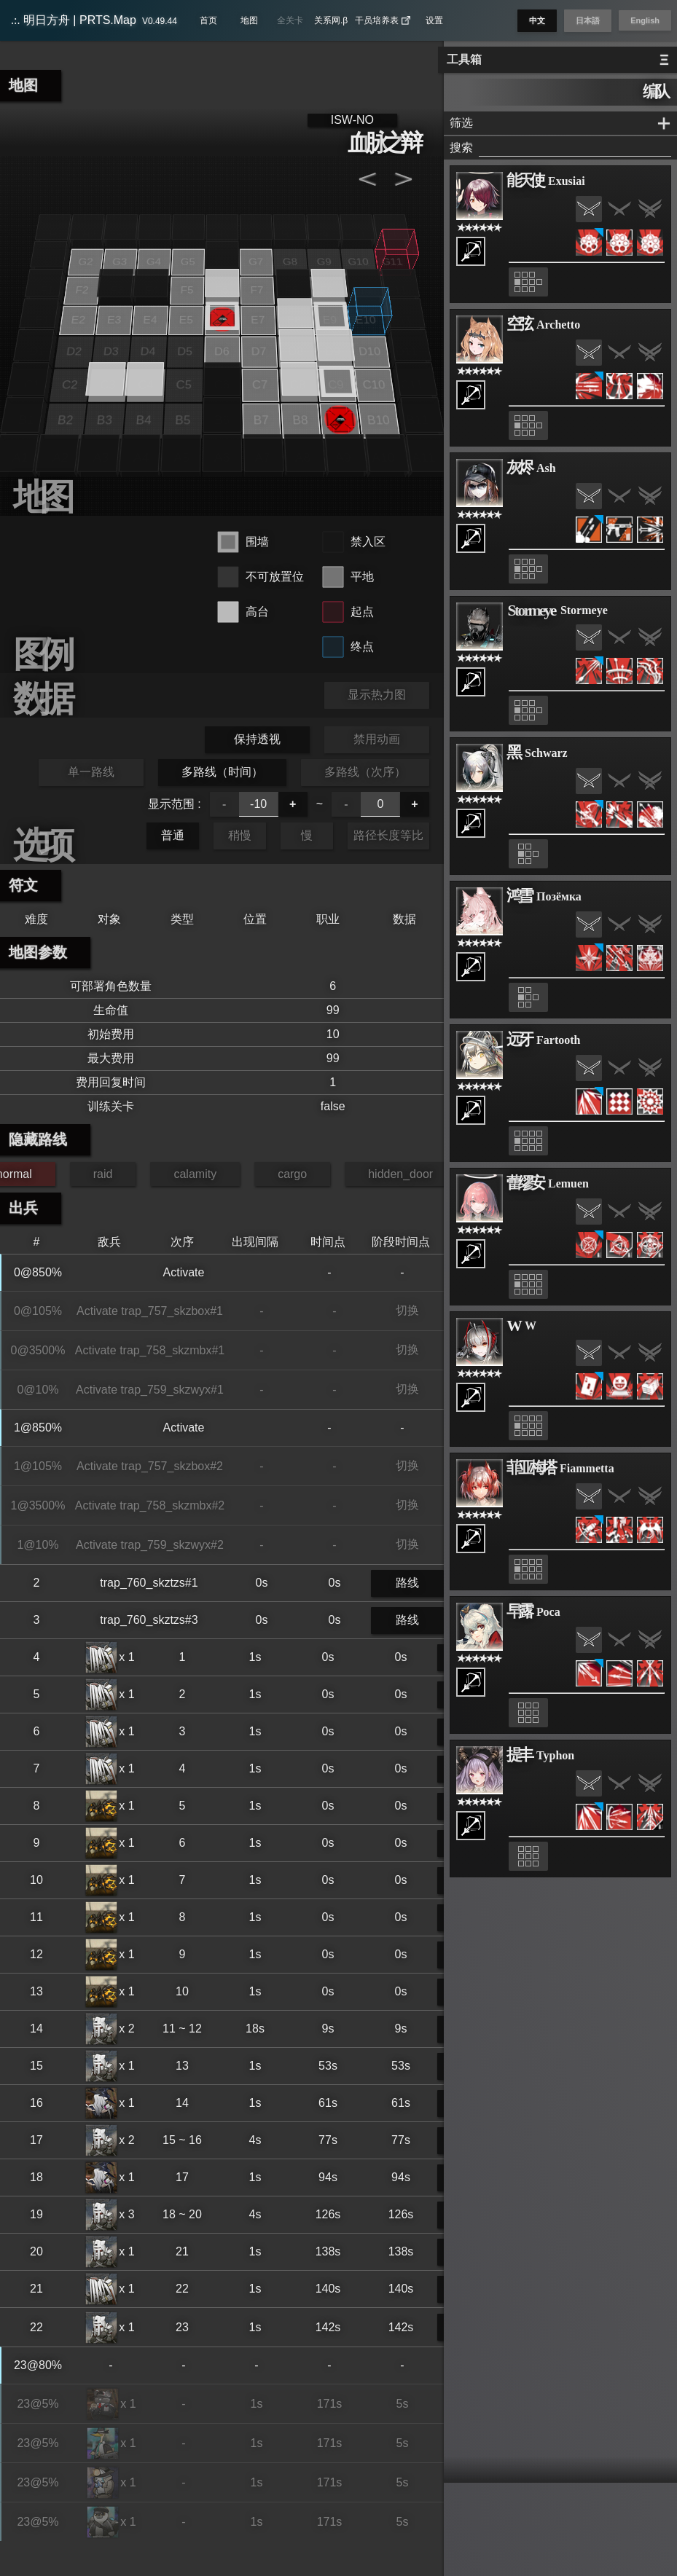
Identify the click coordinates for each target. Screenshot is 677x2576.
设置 (434, 20)
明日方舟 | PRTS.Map (94, 20)
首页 (208, 20)
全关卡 (290, 20)
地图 (249, 20)
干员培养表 (382, 20)
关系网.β (331, 20)
